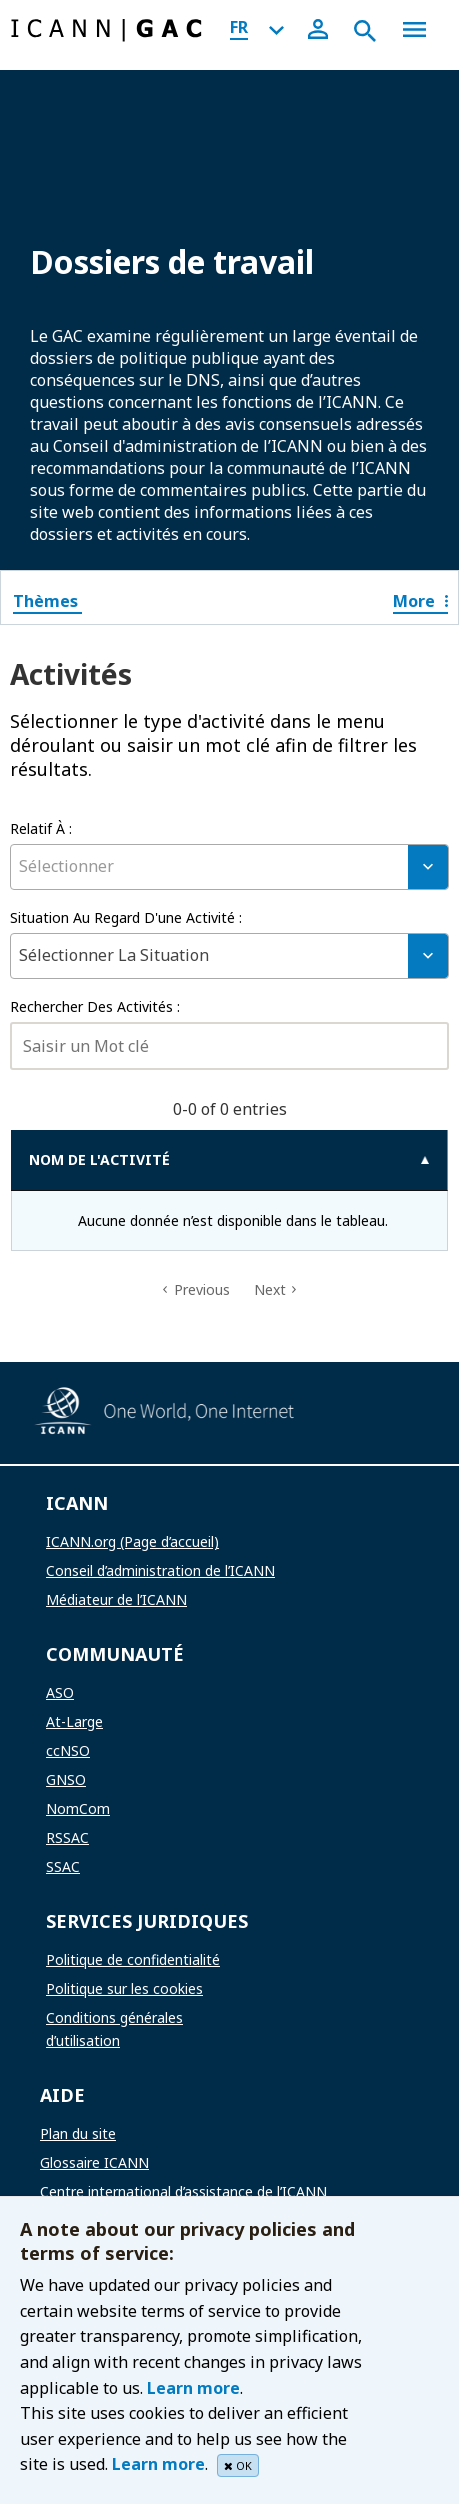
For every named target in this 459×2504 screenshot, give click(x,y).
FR (239, 27)
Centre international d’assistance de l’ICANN (183, 2191)
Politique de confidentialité (133, 1959)
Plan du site (78, 2133)
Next (270, 1289)
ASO (60, 1692)
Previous (202, 1289)
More (420, 601)
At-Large (74, 1721)
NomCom (78, 1808)
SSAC (63, 1866)
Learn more (193, 2388)
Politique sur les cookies (124, 1988)
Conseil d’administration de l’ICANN (160, 1570)
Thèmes (47, 601)
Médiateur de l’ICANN (116, 1599)
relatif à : (41, 828)
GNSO (66, 1779)
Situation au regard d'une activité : (126, 917)
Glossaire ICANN (94, 2162)
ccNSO (68, 1750)
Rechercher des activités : (95, 1006)
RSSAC (67, 1837)
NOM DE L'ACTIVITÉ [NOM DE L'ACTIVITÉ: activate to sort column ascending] (99, 1159)
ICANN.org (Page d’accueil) (132, 1541)
